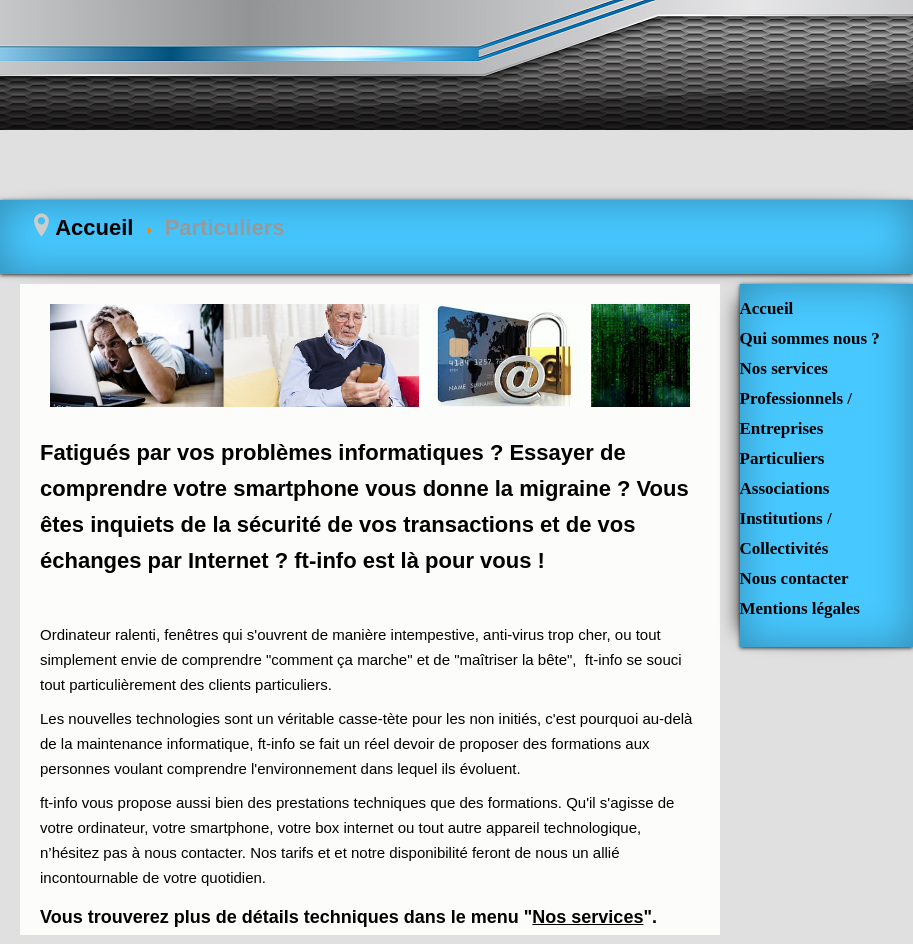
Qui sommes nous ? (810, 338)
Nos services (587, 917)
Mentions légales (800, 608)
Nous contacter (794, 578)
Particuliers (782, 458)
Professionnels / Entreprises (796, 413)
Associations (785, 488)
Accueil (767, 308)
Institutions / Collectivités (786, 533)
